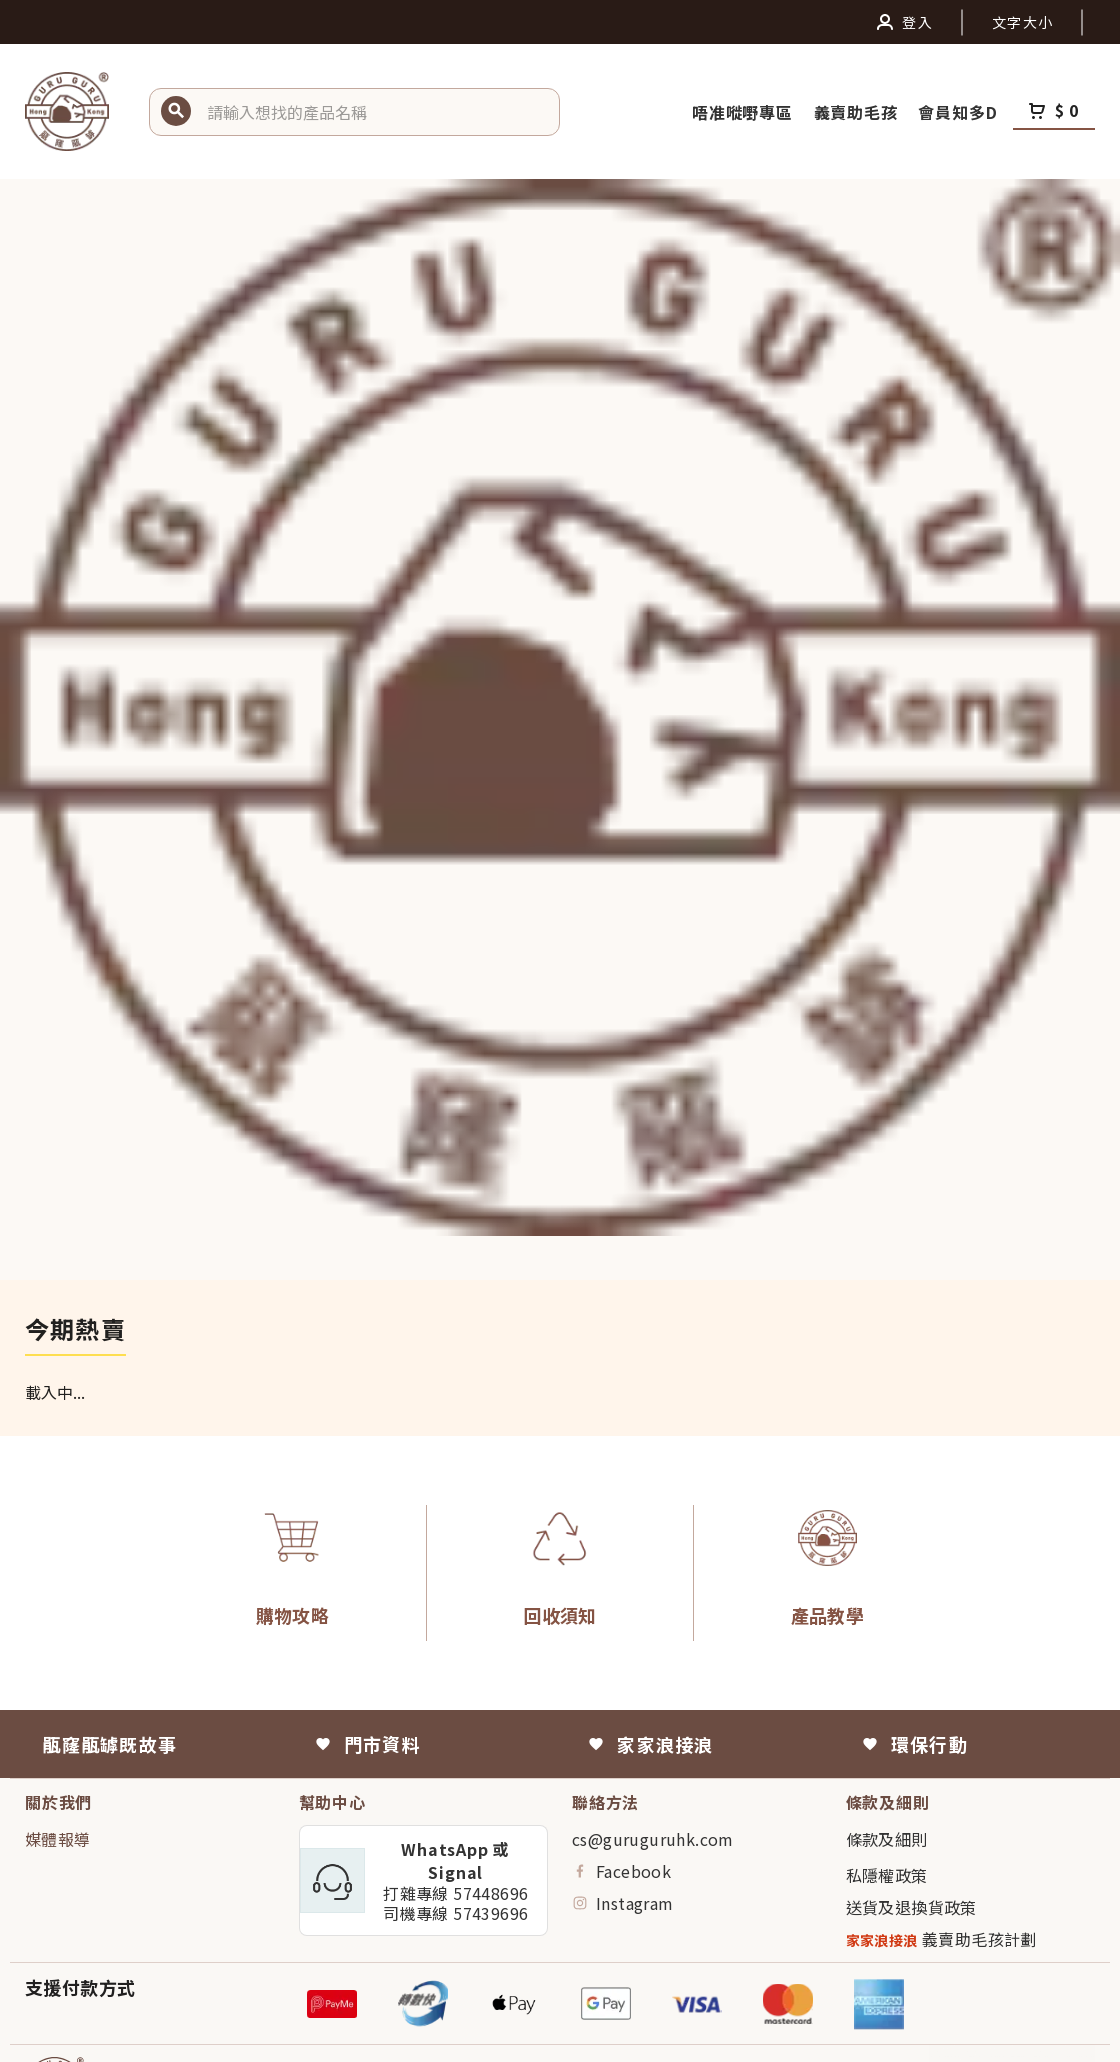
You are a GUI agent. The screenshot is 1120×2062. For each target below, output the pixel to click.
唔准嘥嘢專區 (745, 112)
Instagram (623, 1903)
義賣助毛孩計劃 (941, 1939)
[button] (375, 112)
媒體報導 (58, 1839)
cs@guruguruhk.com (653, 1839)
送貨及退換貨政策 (911, 1907)
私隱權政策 (887, 1875)
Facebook (621, 1871)
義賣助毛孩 (858, 112)
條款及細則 (887, 1839)
